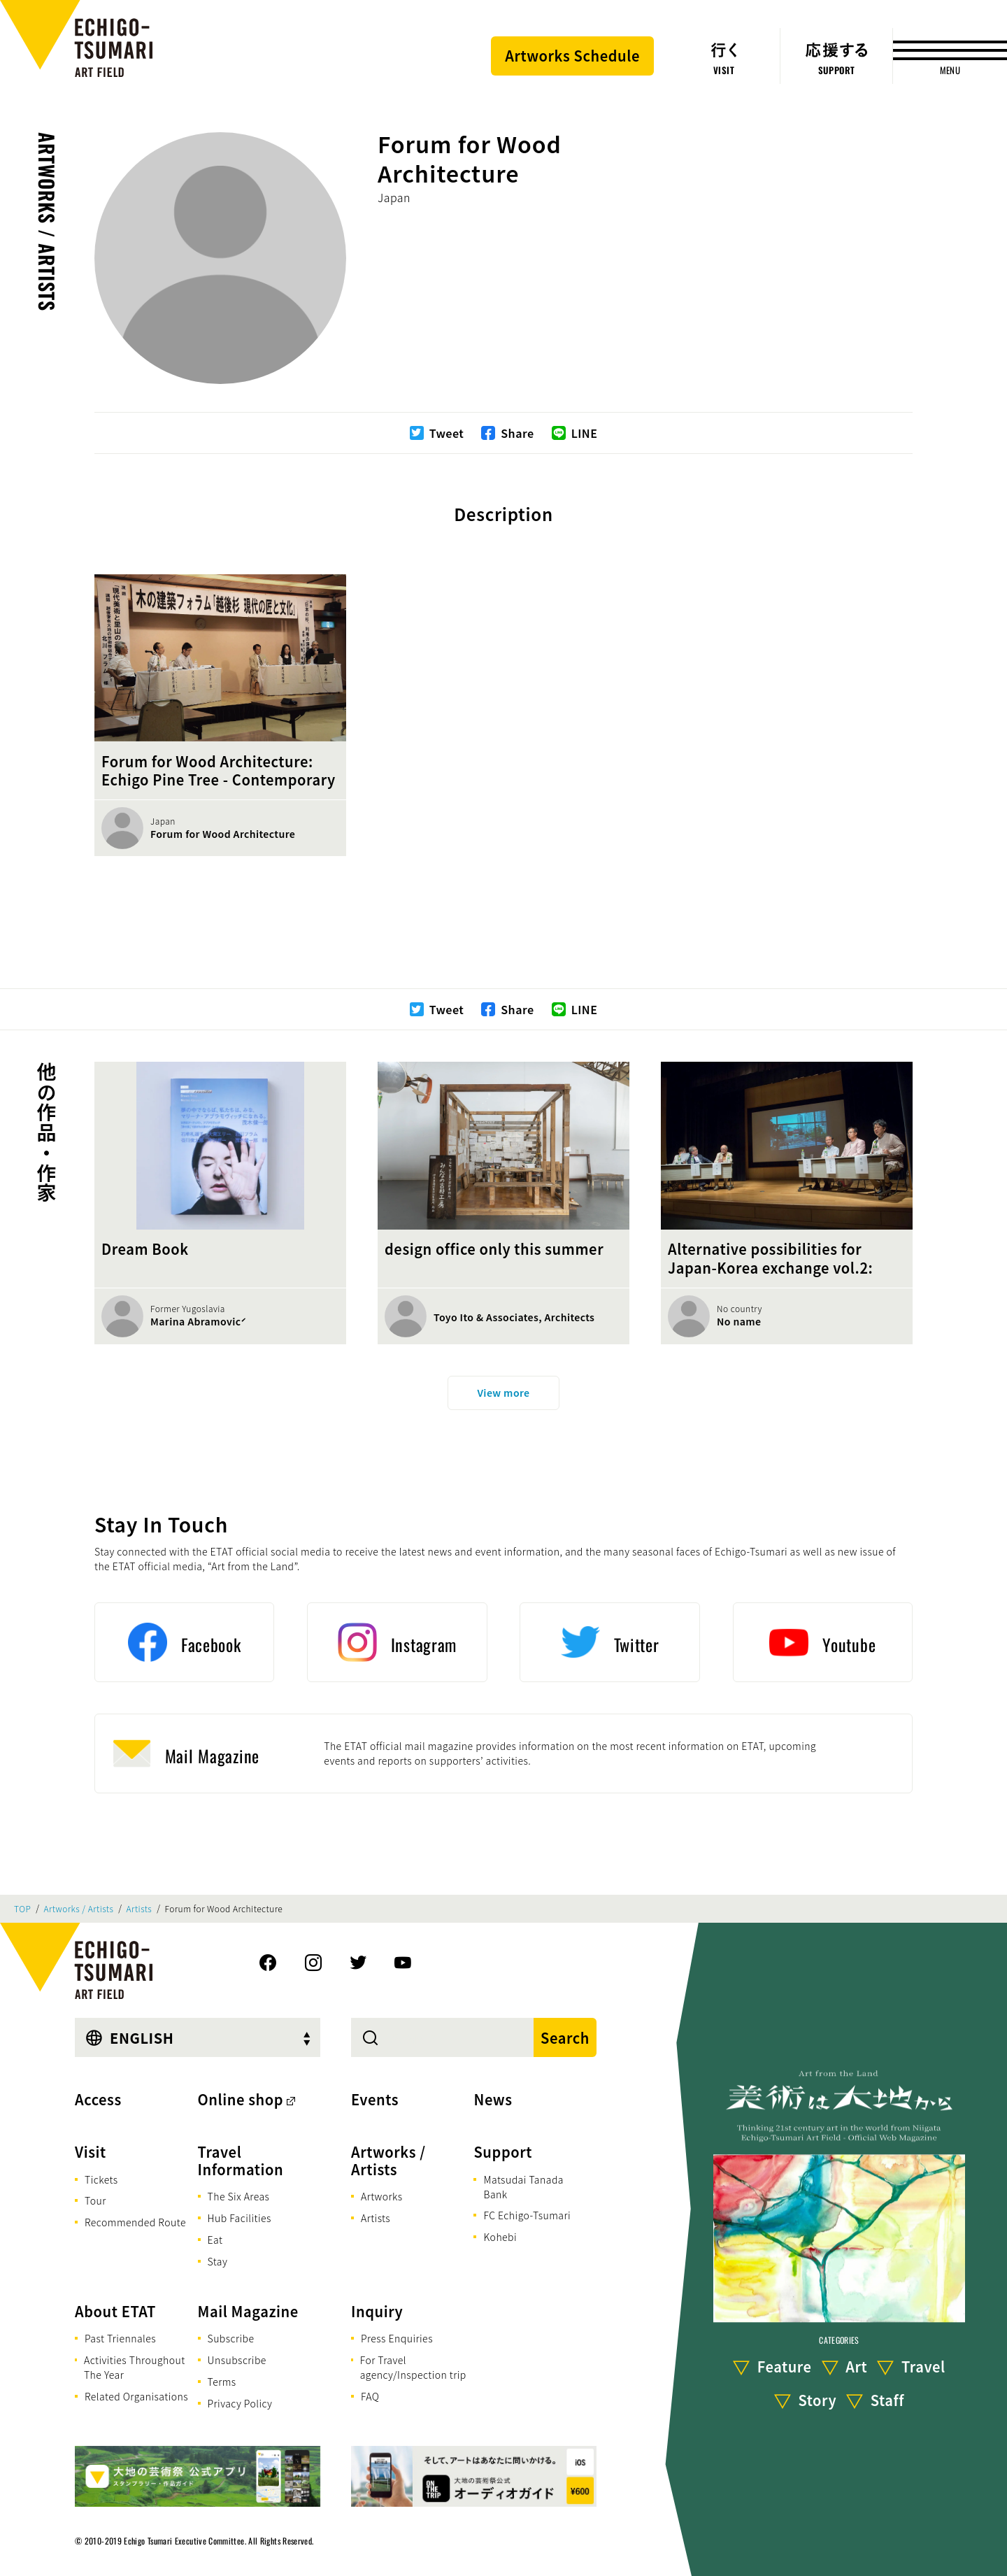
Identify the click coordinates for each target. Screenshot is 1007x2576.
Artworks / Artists (47, 221)
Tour (95, 2200)
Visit (90, 2152)
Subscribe (231, 2338)
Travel (923, 2366)
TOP (22, 1909)
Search (565, 2038)
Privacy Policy (240, 2403)
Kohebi (500, 2237)
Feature (784, 2366)
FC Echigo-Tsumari (527, 2215)
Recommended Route (135, 2222)
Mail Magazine (248, 2311)
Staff (887, 2400)
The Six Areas (239, 2196)
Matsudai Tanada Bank (523, 2186)
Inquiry (377, 2311)
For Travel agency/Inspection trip (413, 2367)
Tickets (101, 2179)
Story (818, 2400)
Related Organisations (136, 2396)
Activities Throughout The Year (134, 2367)
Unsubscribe (237, 2360)
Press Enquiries (397, 2338)
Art (856, 2366)
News (492, 2099)
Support (502, 2152)
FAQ (370, 2396)
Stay (218, 2261)
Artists (139, 1909)
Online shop (241, 2099)
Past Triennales (120, 2338)
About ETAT (115, 2311)
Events (375, 2099)
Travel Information (241, 2160)
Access (98, 2099)
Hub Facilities (239, 2218)
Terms (222, 2382)
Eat (215, 2240)
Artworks (382, 2196)
